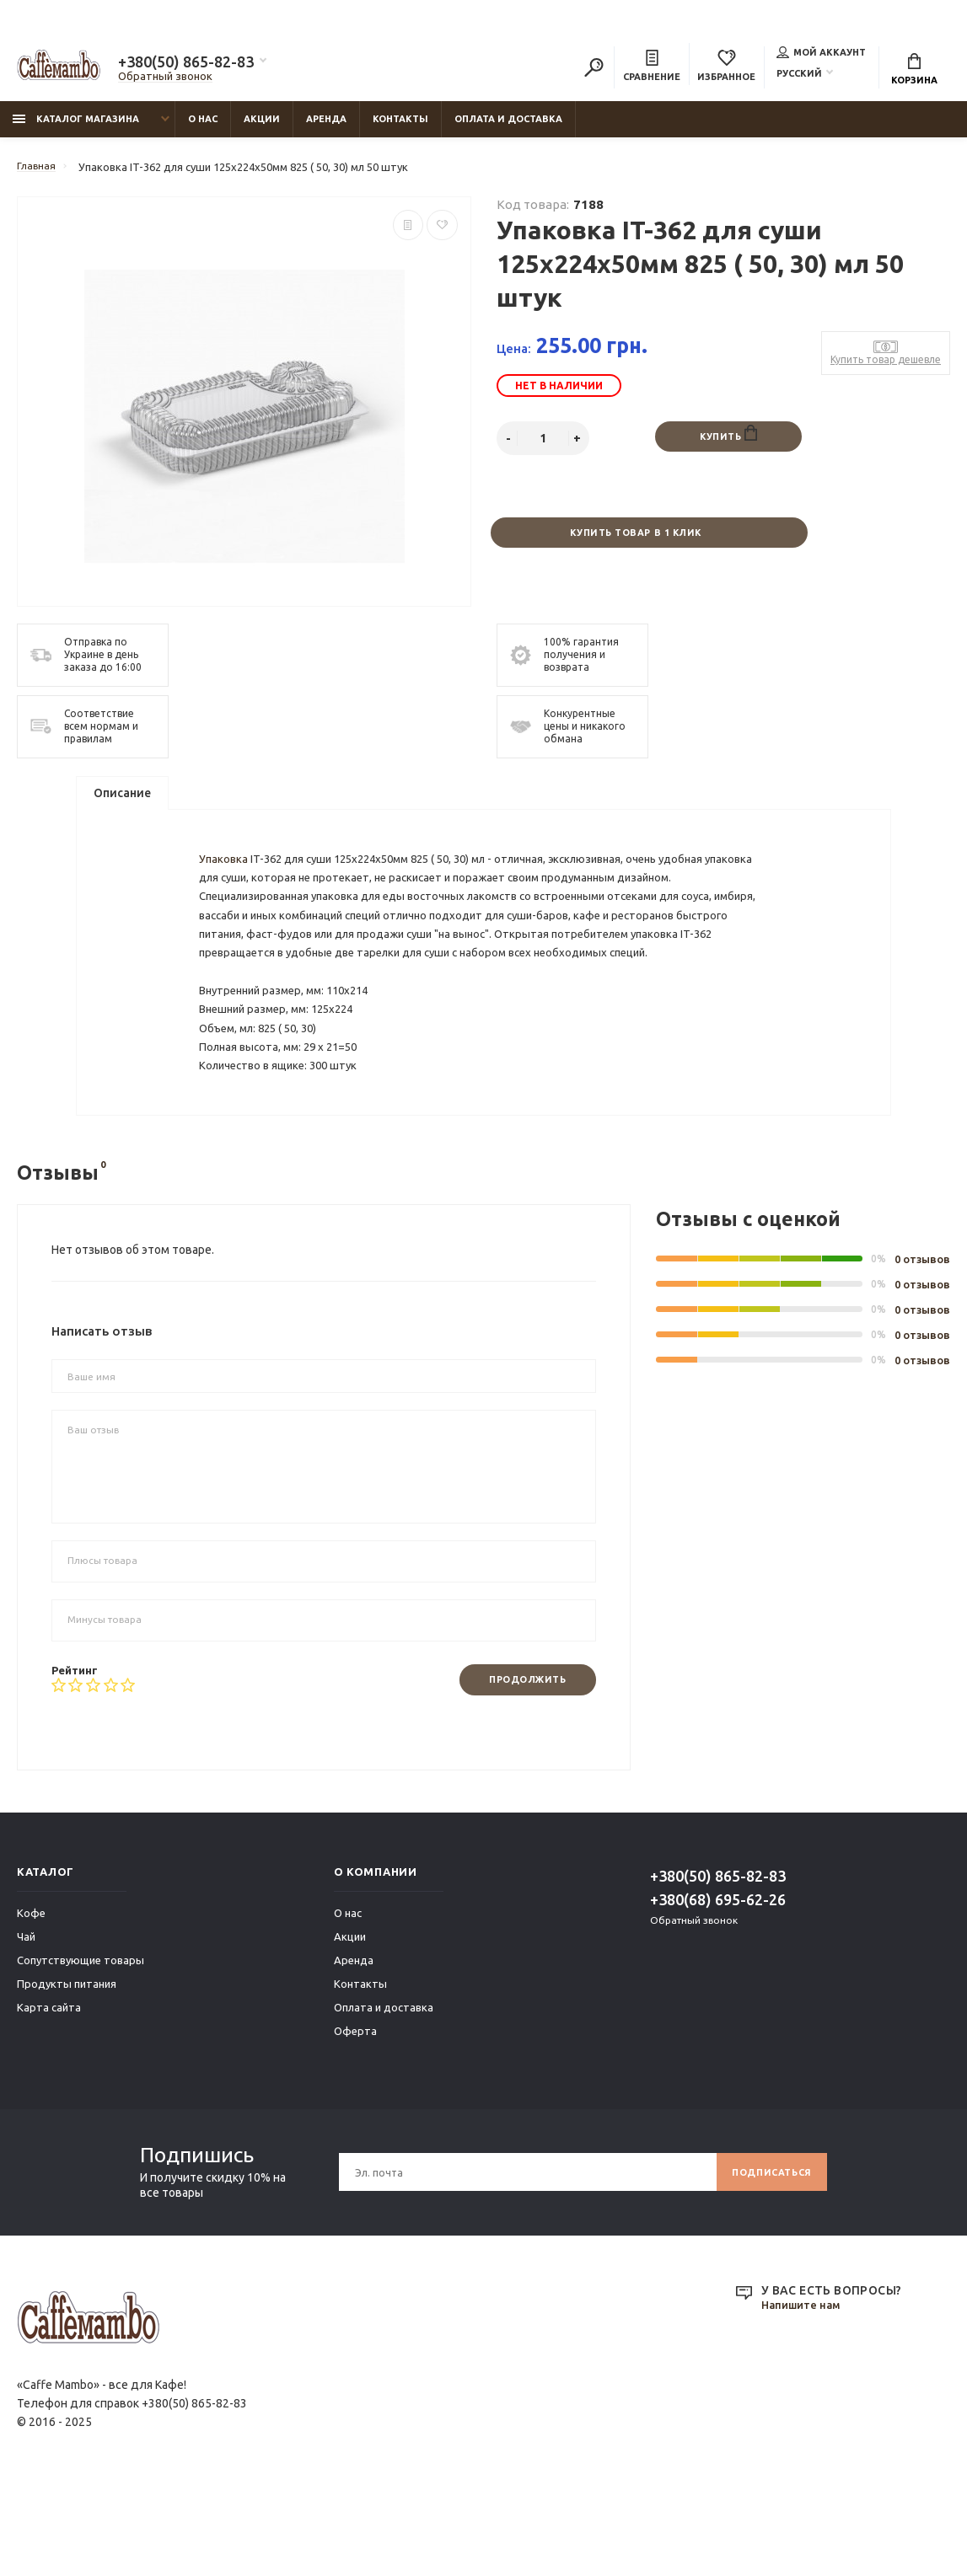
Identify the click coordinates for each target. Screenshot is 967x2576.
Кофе (31, 2000)
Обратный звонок (165, 78)
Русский (799, 75)
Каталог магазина (76, 127)
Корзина (914, 72)
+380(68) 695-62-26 (718, 1987)
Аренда (326, 127)
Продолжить (520, 1766)
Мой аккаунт (821, 54)
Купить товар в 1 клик (634, 542)
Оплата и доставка (508, 127)
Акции (262, 127)
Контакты (400, 127)
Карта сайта (49, 2095)
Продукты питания (66, 2071)
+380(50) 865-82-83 (186, 64)
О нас (203, 127)
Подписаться (766, 2259)
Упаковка (226, 890)
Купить (729, 443)
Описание (122, 804)
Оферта (355, 2118)
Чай (26, 2024)
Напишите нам (804, 2393)
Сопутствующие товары (80, 2048)
